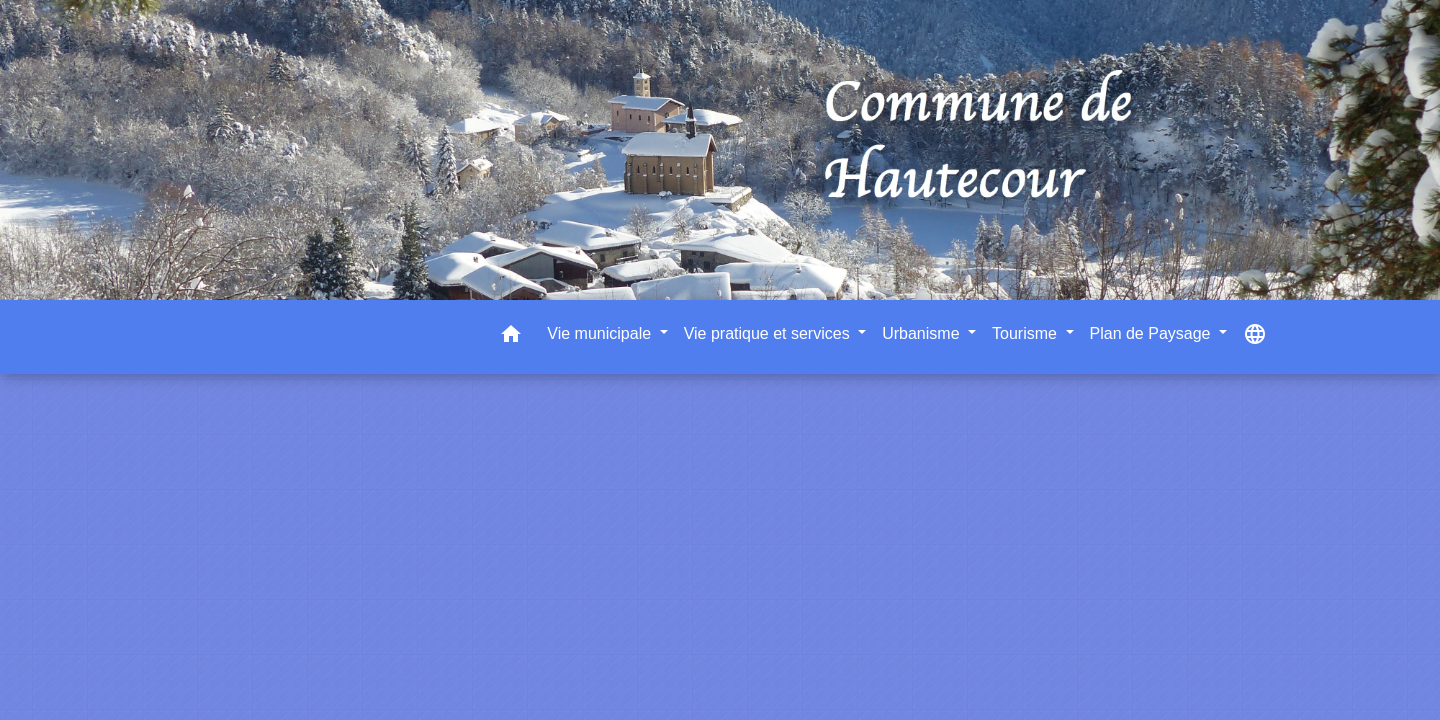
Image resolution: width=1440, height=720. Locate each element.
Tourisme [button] (1026, 333)
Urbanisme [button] (923, 333)
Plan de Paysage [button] (1152, 333)
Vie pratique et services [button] (769, 333)
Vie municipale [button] (601, 333)
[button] (511, 337)
